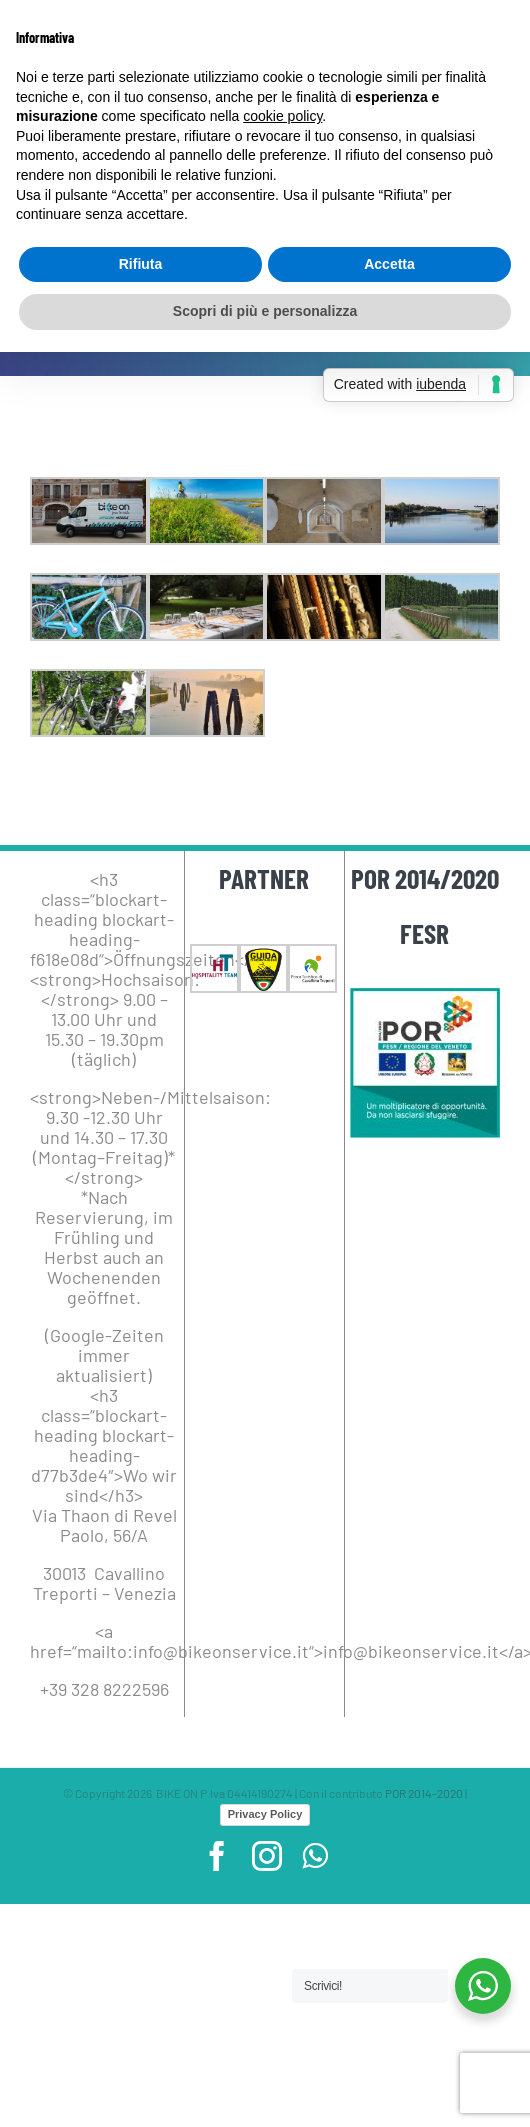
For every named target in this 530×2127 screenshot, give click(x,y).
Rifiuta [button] (141, 264)
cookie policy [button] (282, 116)
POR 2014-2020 (424, 1793)
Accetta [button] (389, 264)
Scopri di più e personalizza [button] (265, 311)
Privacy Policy (265, 1814)
